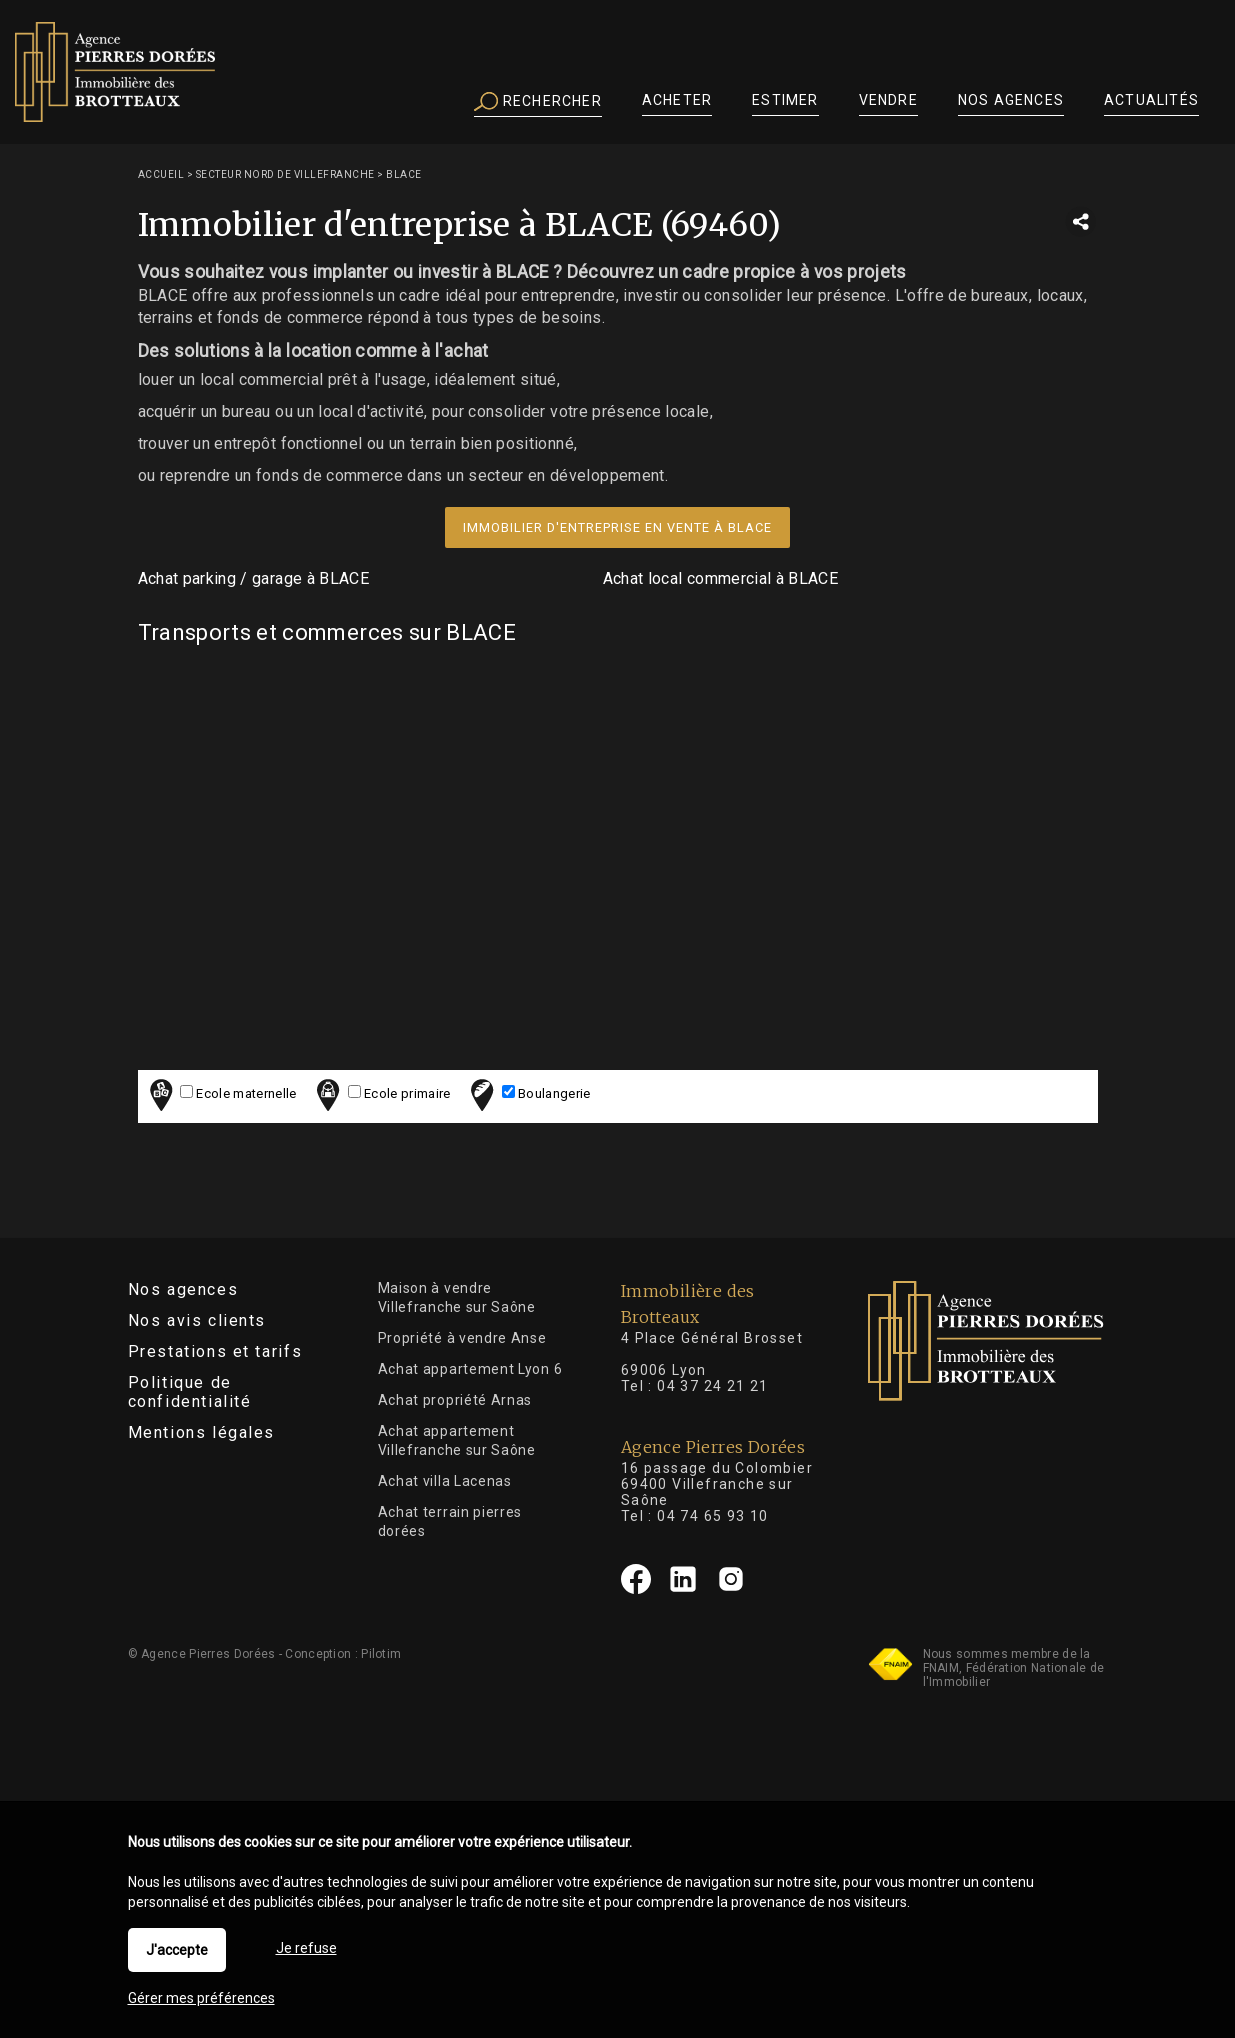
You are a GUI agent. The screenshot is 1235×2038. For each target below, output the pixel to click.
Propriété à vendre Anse (462, 1338)
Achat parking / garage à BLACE (254, 578)
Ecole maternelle (220, 1094)
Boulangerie (528, 1094)
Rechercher (538, 102)
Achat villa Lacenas (445, 1481)
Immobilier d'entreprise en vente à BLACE (617, 527)
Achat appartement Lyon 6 (470, 1369)
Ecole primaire (381, 1094)
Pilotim (381, 1654)
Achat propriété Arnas (455, 1400)
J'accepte (177, 1950)
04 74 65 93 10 (713, 1516)
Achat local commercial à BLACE (721, 578)
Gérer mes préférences (201, 1998)
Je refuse (306, 1948)
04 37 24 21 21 (713, 1386)
